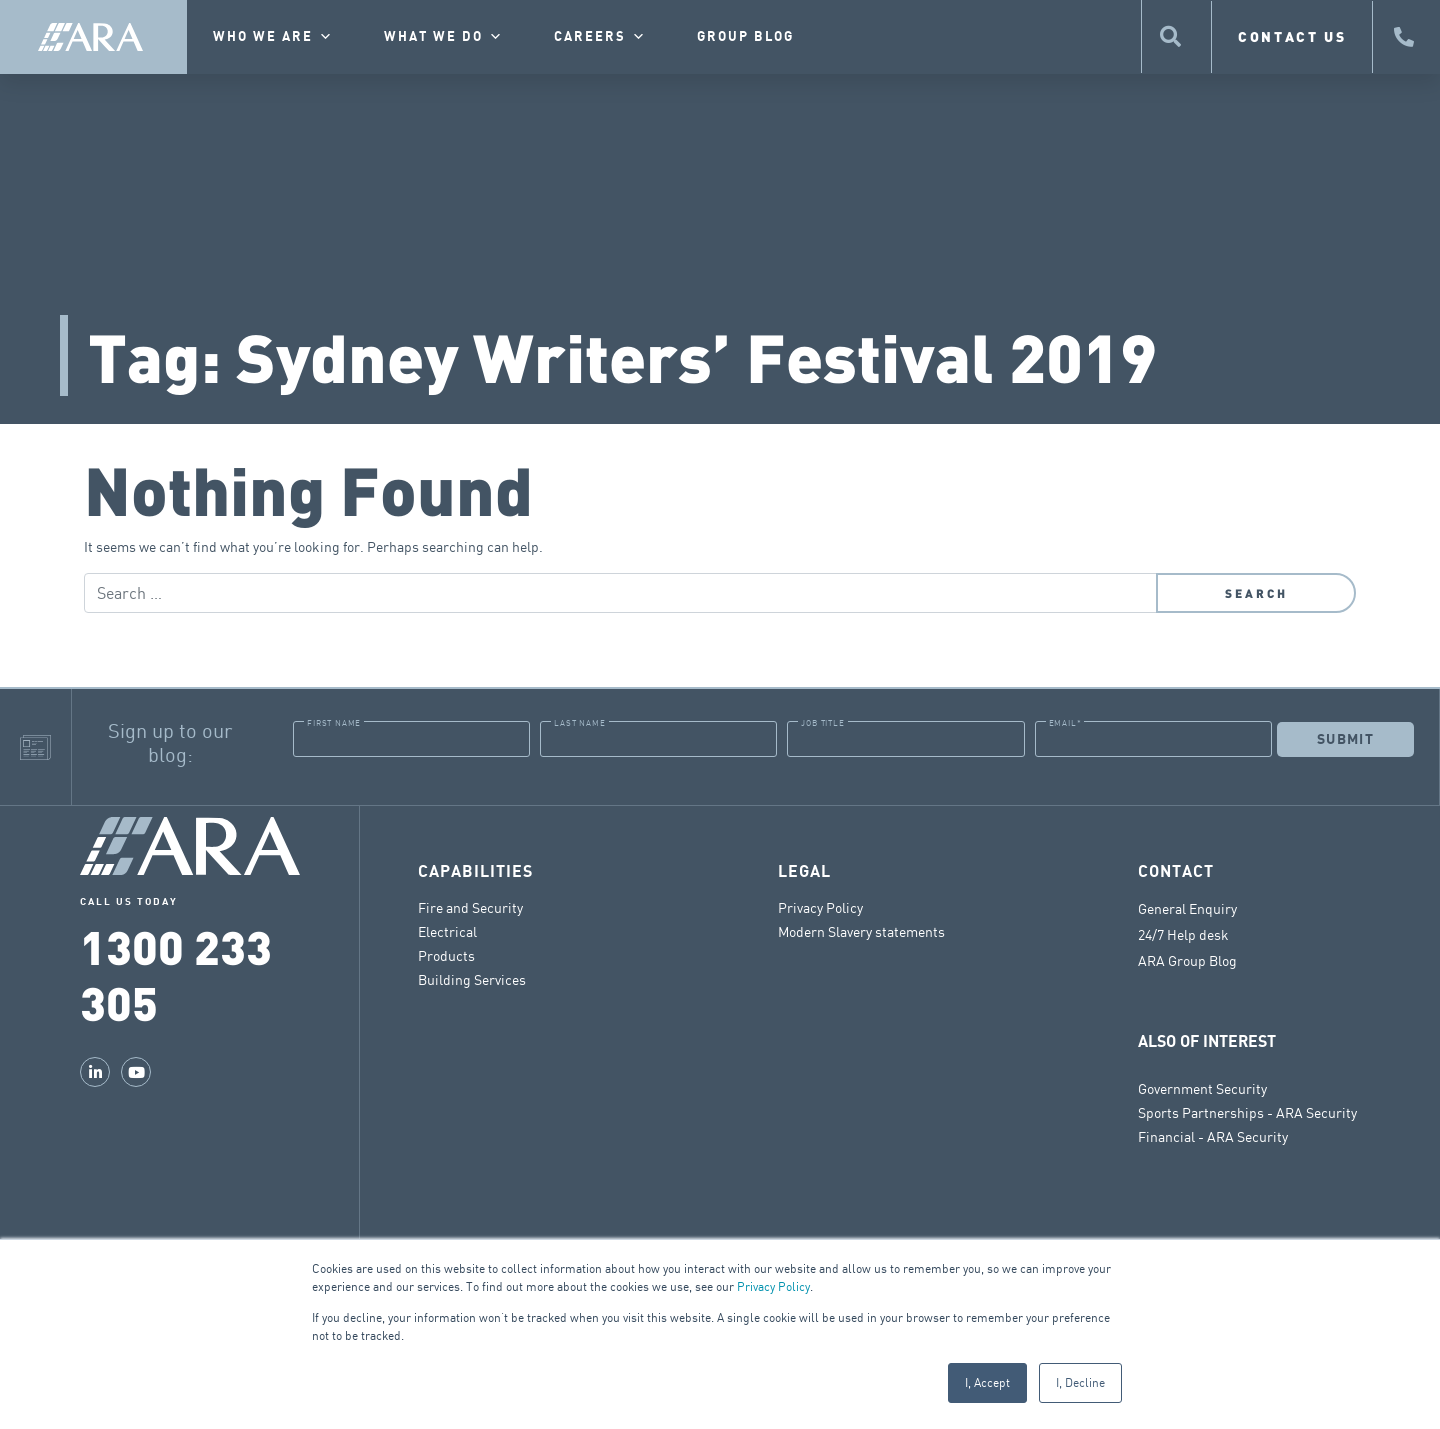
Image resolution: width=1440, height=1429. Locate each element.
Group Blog (745, 37)
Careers (600, 37)
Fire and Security (470, 907)
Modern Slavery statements (861, 931)
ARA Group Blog (1187, 961)
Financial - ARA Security (1213, 1136)
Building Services (472, 979)
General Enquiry (1187, 909)
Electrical (447, 931)
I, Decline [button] (1080, 1382)
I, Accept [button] (987, 1382)
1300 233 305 (176, 973)
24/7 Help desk (1183, 935)
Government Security (1202, 1088)
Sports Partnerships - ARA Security (1247, 1112)
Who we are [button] (273, 37)
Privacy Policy (773, 1286)
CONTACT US (1292, 36)
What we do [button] (444, 37)
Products (446, 955)
